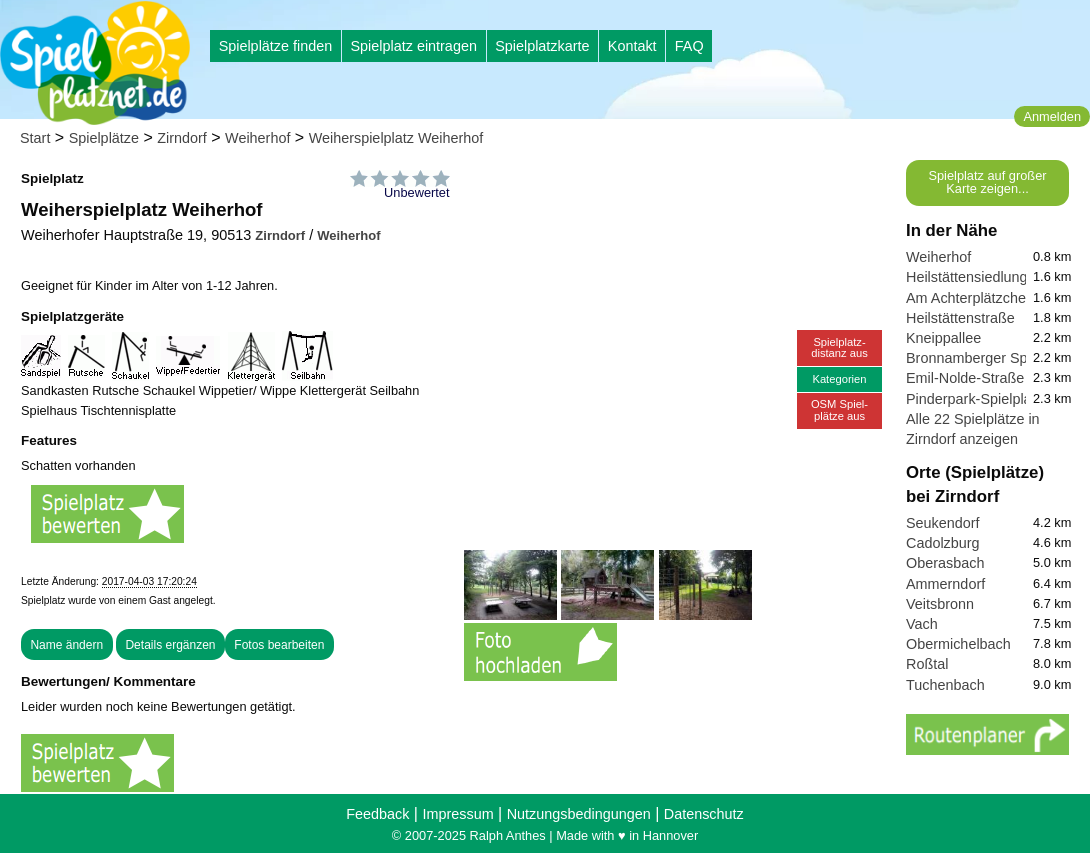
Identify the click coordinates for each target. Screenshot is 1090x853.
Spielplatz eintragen (413, 46)
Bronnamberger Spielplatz (989, 358)
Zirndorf (182, 138)
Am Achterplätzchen (970, 298)
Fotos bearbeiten (279, 645)
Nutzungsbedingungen (579, 814)
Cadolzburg (943, 543)
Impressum (457, 814)
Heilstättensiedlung (967, 277)
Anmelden (1052, 116)
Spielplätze (104, 138)
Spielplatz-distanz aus (839, 347)
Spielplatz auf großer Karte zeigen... (987, 182)
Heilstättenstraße (960, 318)
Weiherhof (257, 138)
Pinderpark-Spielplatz (974, 399)
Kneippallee (943, 338)
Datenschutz (704, 814)
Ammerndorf (945, 584)
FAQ (689, 46)
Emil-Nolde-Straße (965, 378)
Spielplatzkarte (542, 46)
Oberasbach (945, 563)
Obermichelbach (958, 644)
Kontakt (632, 46)
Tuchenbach (945, 685)
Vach (922, 624)
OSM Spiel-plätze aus (839, 409)
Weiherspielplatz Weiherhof (396, 138)
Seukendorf (943, 523)
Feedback (377, 814)
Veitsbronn (940, 604)
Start (35, 138)
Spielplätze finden (276, 46)
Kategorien (839, 379)
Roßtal (927, 664)
